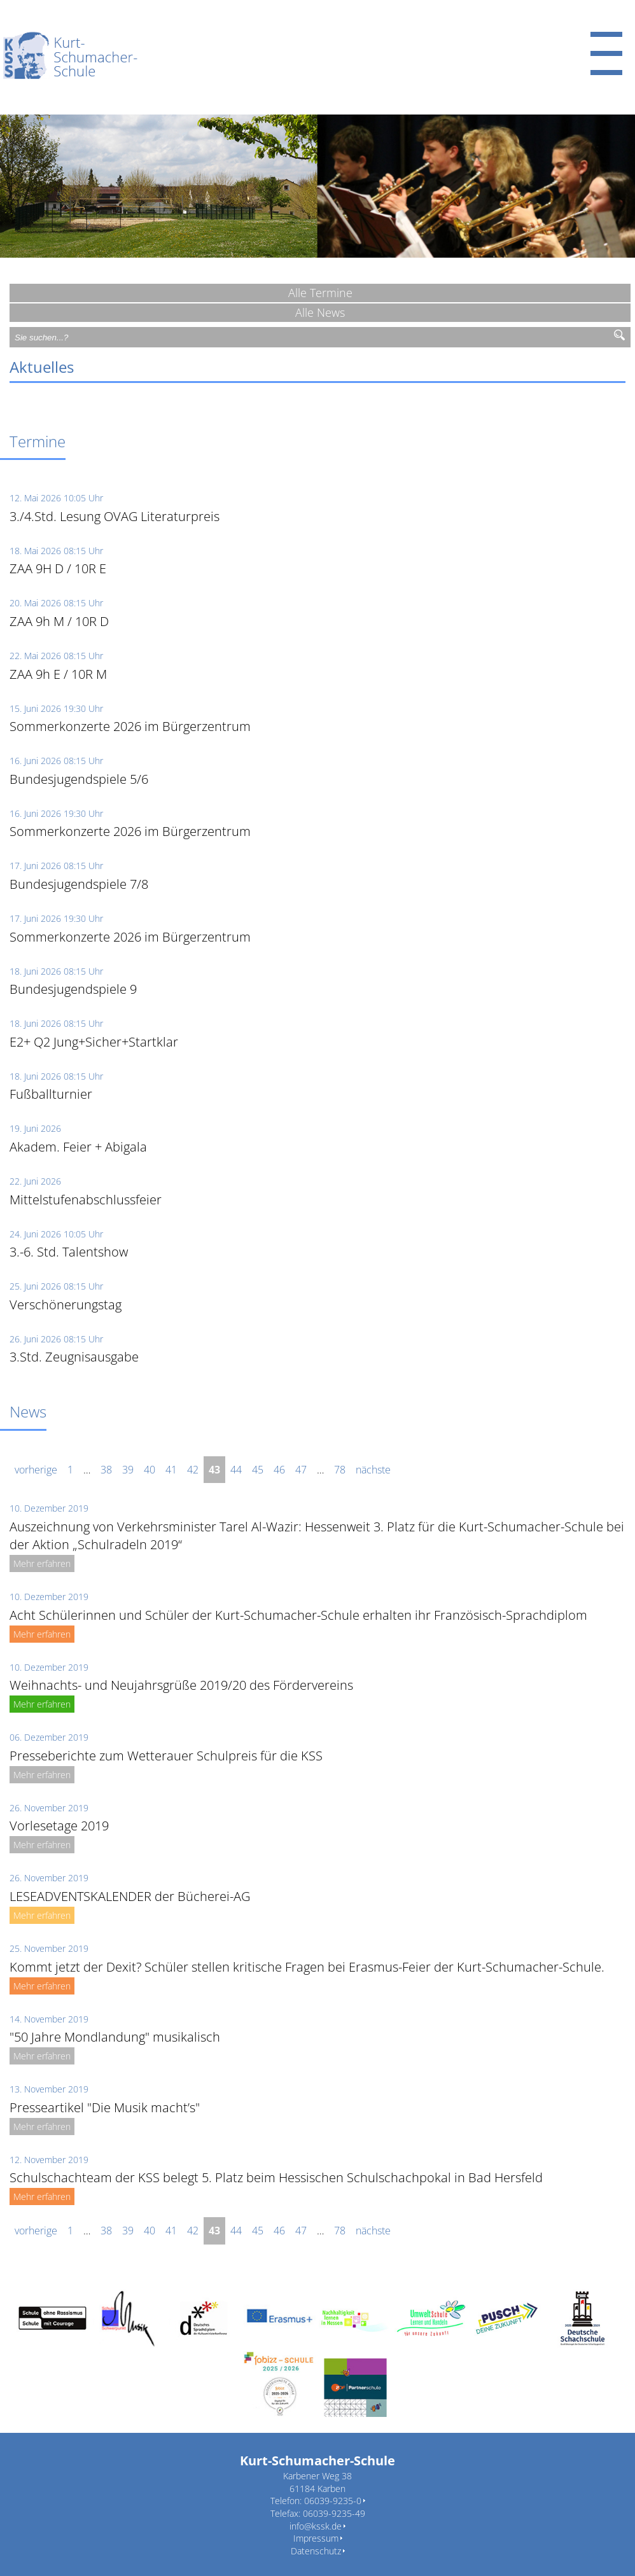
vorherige (36, 1470)
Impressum (315, 2538)
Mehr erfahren (42, 1563)
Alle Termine (320, 292)
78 (339, 1470)
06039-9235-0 (332, 2501)
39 (128, 1470)
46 (279, 1470)
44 (236, 1470)
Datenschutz (316, 2551)
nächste (373, 1470)
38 (106, 1470)
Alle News (320, 312)
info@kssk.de (316, 2526)
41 (171, 1470)
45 (257, 1470)
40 (149, 1470)
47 (301, 1470)
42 (193, 1470)
